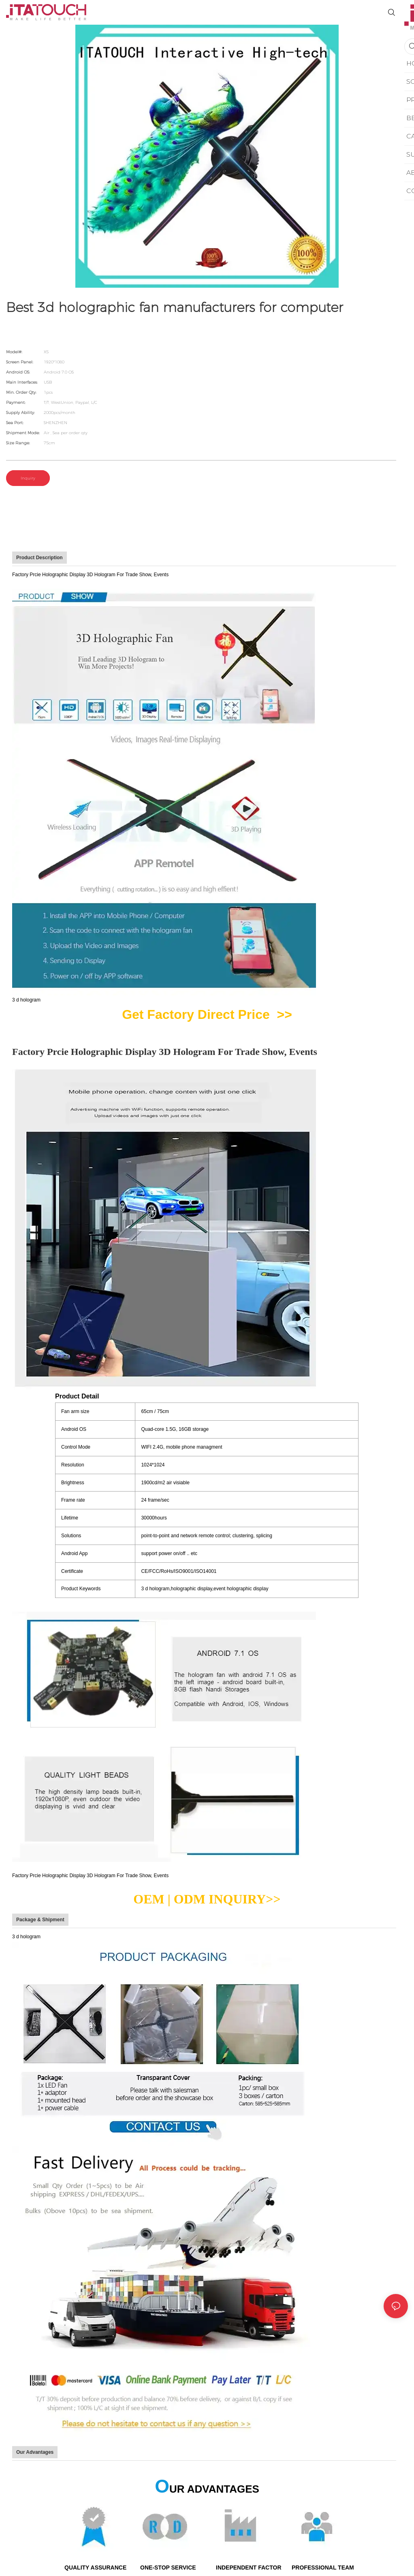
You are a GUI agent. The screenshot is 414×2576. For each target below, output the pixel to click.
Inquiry (28, 478)
